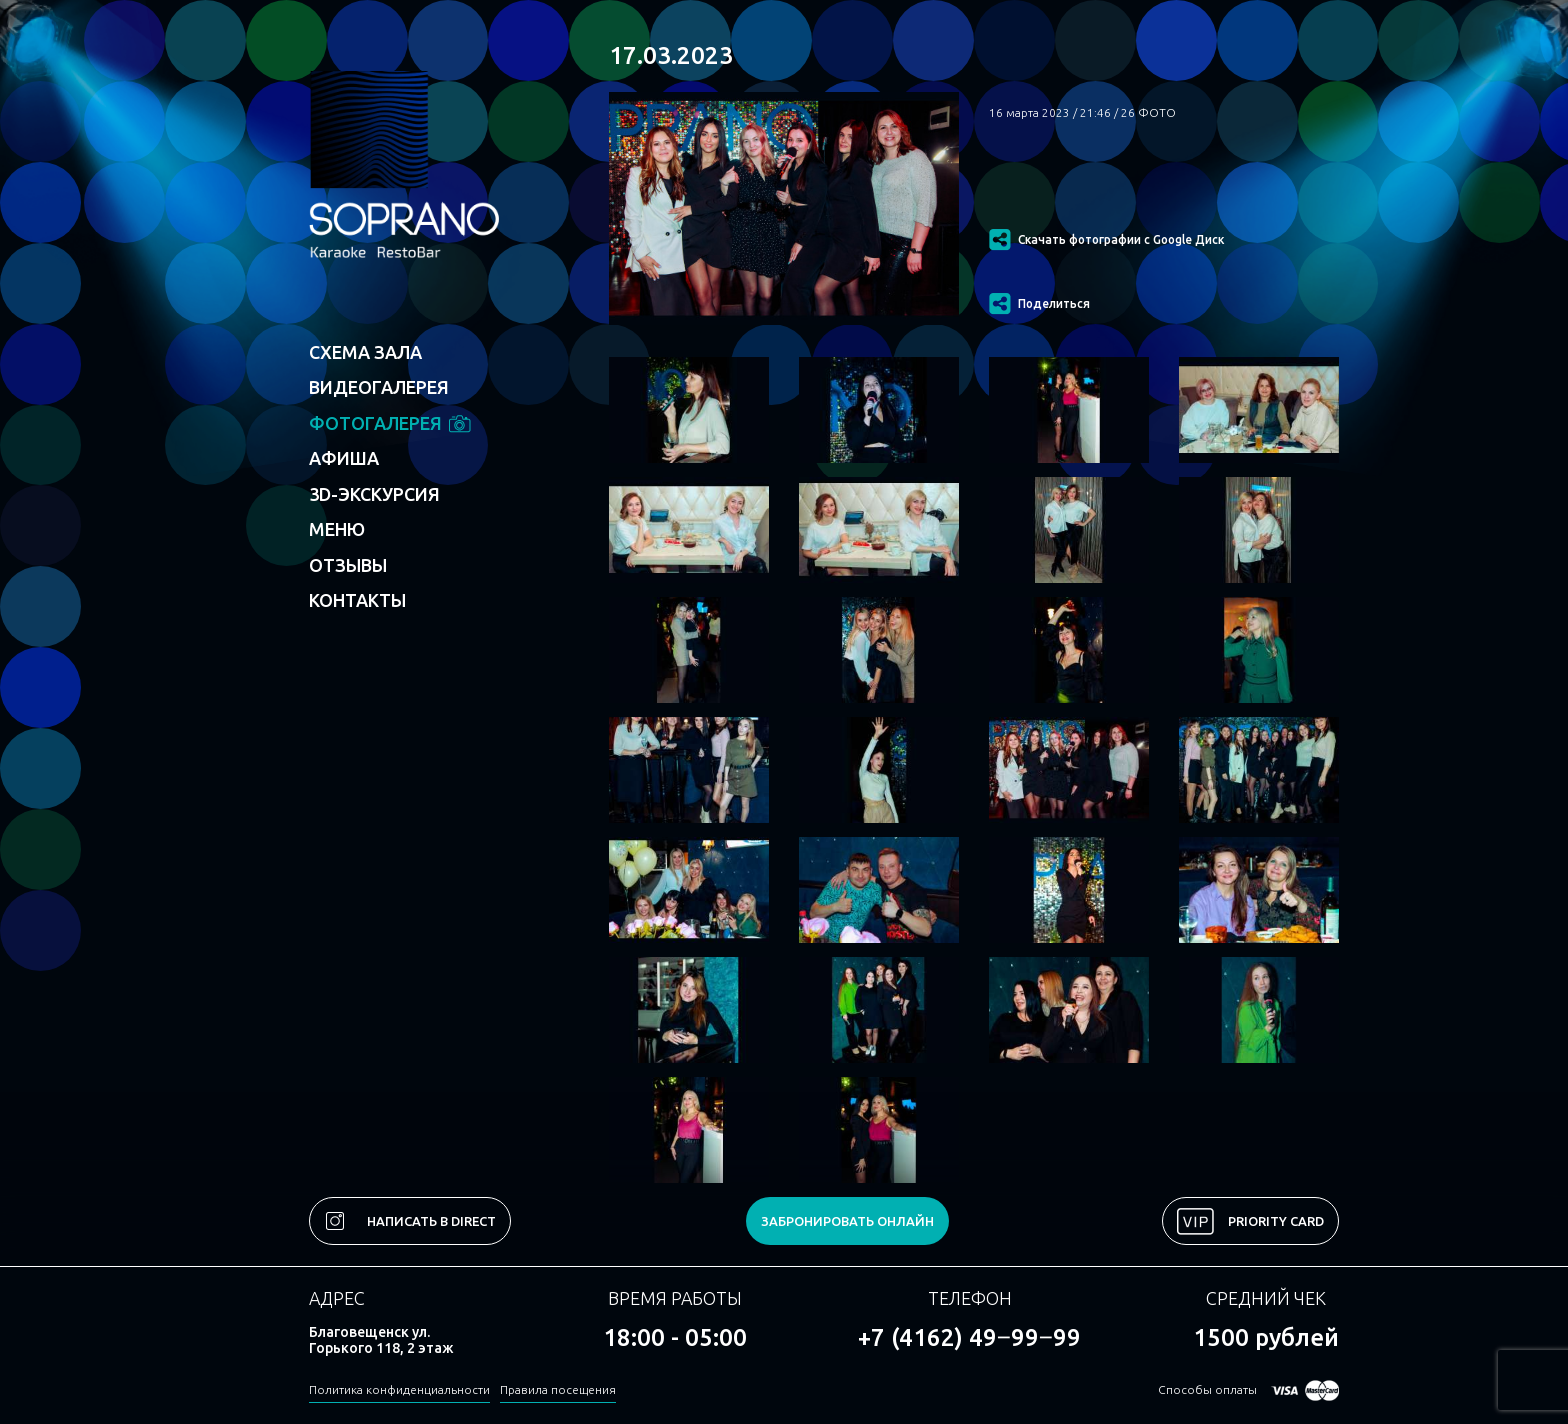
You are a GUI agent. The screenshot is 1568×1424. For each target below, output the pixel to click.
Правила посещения (558, 1389)
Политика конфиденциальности (399, 1389)
